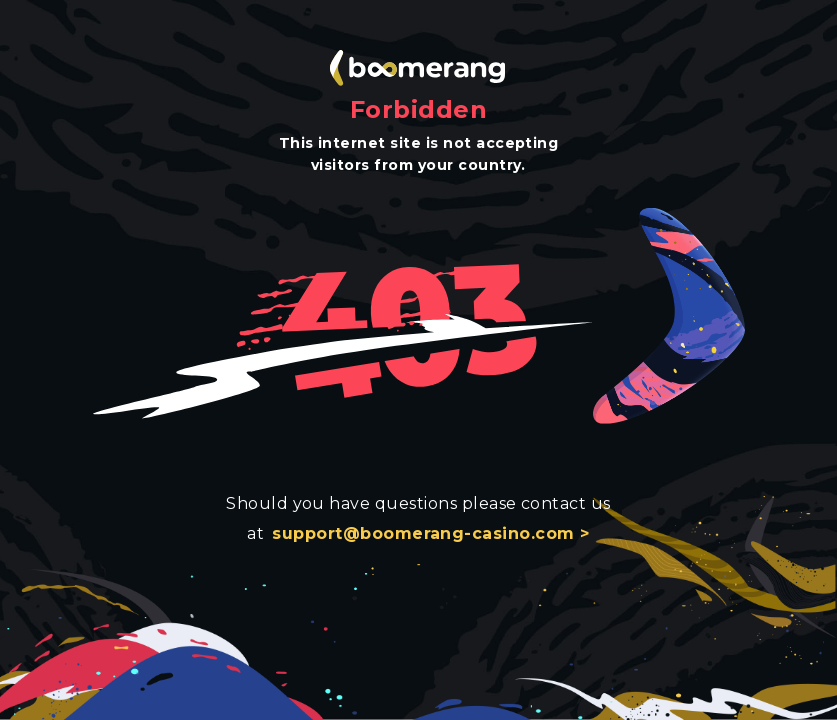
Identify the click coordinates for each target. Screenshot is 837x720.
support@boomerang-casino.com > (430, 533)
